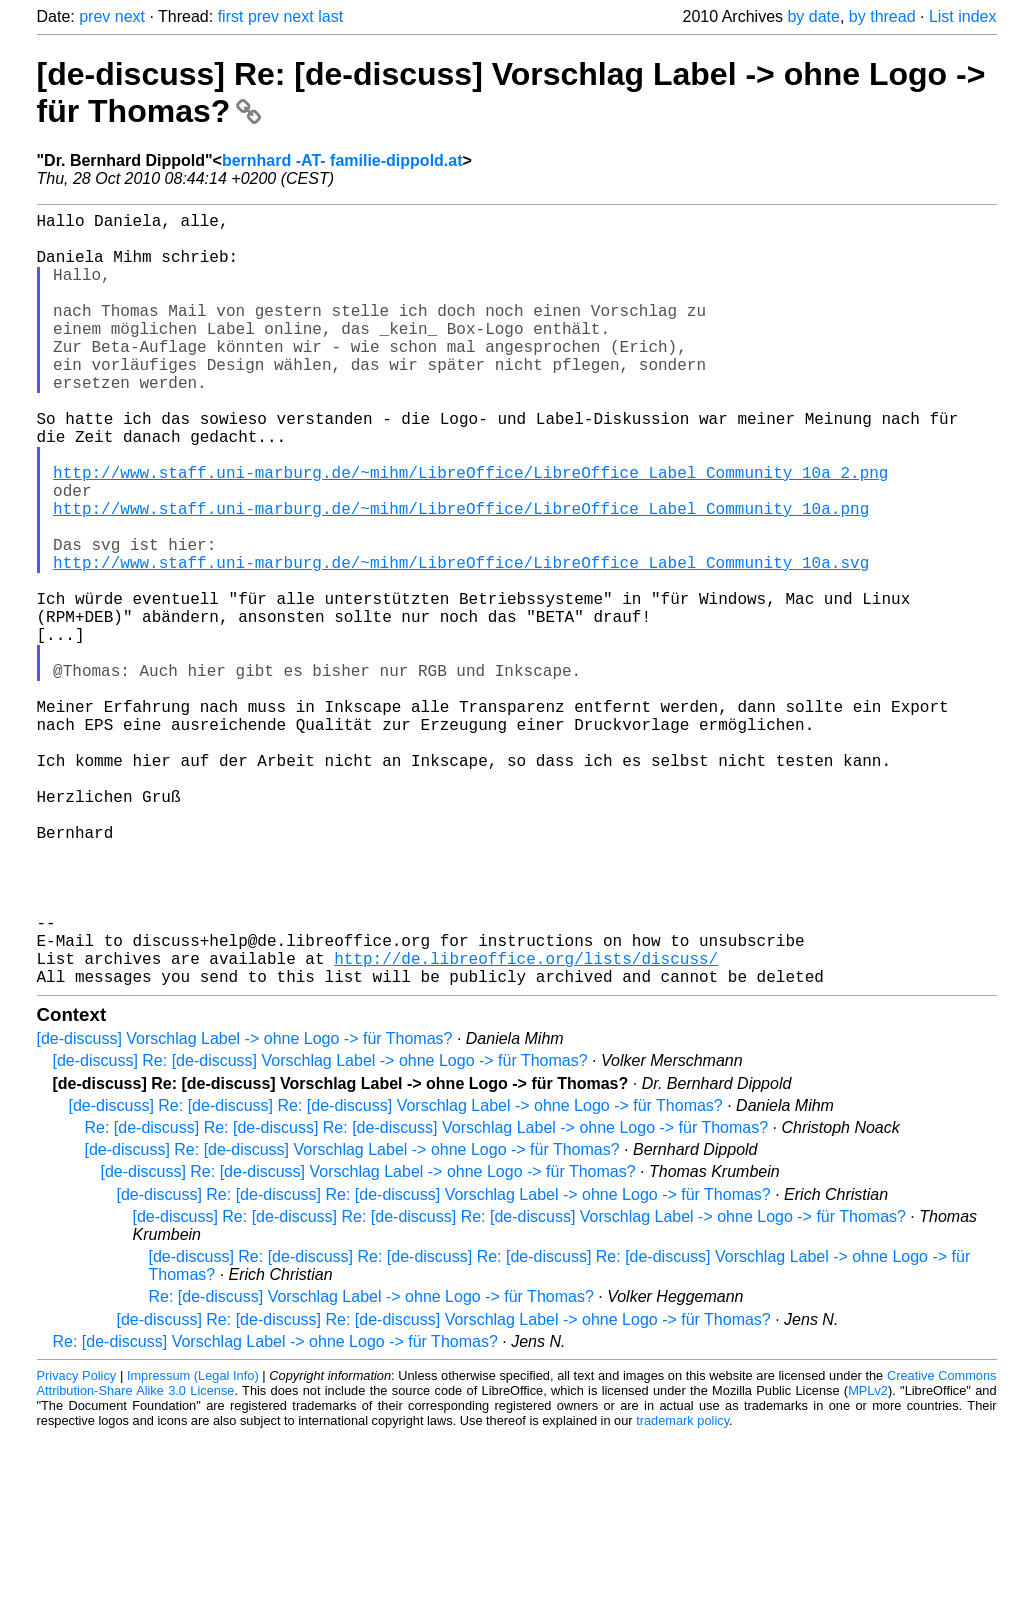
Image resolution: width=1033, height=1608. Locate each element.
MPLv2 (868, 1562)
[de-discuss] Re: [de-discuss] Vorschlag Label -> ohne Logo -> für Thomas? (320, 1232)
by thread (882, 16)
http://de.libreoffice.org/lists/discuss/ (526, 1126)
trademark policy (682, 1592)
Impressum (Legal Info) (193, 1547)
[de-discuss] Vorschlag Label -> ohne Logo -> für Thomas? (245, 1210)
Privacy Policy (77, 1547)
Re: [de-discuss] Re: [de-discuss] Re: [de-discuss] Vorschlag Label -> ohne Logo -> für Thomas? (427, 1299)
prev (94, 16)
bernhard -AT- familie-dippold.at (342, 160)
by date (813, 16)
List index (963, 16)
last (330, 16)
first (231, 16)
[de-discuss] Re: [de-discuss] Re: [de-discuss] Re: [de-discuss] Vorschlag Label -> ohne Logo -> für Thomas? (519, 1388)
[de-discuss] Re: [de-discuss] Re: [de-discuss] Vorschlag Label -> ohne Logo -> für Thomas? (396, 1277)
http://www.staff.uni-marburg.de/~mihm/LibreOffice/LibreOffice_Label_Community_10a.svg (461, 642)
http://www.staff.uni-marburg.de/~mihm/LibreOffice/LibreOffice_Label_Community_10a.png (461, 576)
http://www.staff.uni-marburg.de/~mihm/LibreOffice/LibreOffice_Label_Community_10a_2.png (470, 532)
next (130, 16)
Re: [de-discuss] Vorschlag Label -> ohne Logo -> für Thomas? (371, 1468)
